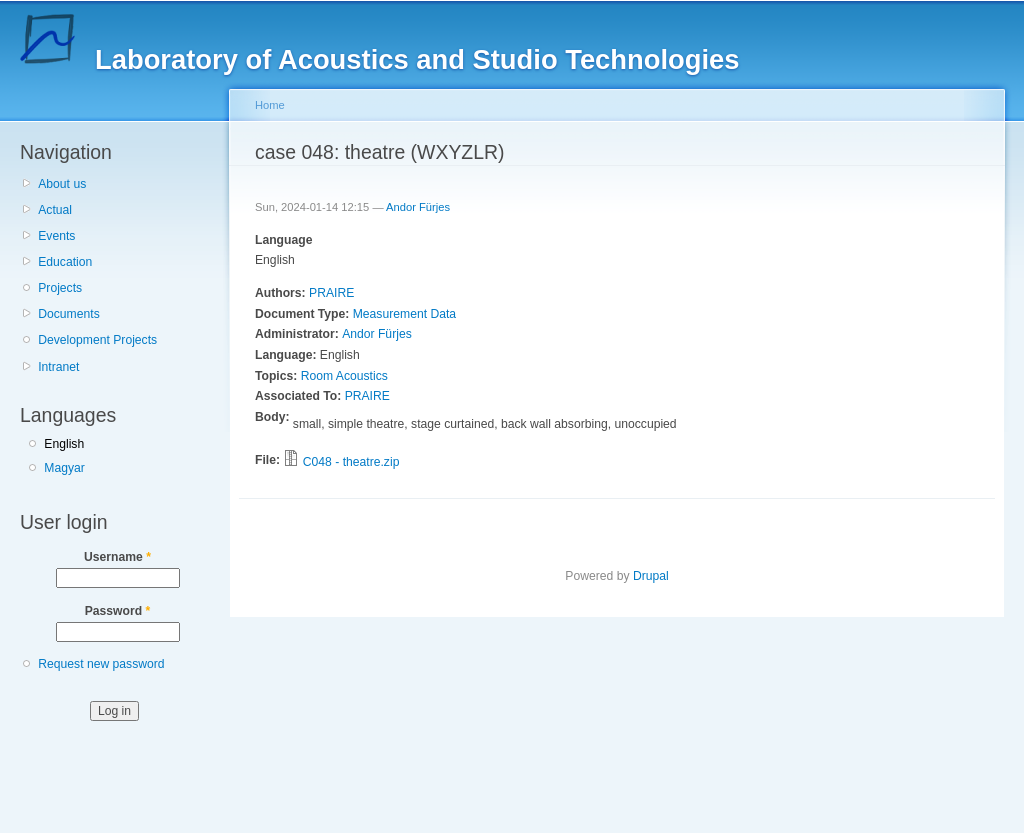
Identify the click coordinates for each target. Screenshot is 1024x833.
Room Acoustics (344, 376)
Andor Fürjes (418, 207)
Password (118, 611)
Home (270, 105)
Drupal (651, 576)
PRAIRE (331, 293)
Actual (55, 210)
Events (56, 236)
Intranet (58, 367)
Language (283, 240)
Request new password (101, 664)
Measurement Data (404, 314)
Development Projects (97, 340)
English (64, 444)
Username (117, 557)
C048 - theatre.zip (351, 462)
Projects (60, 288)
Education (65, 262)
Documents (68, 314)
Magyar (64, 468)
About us (62, 184)
